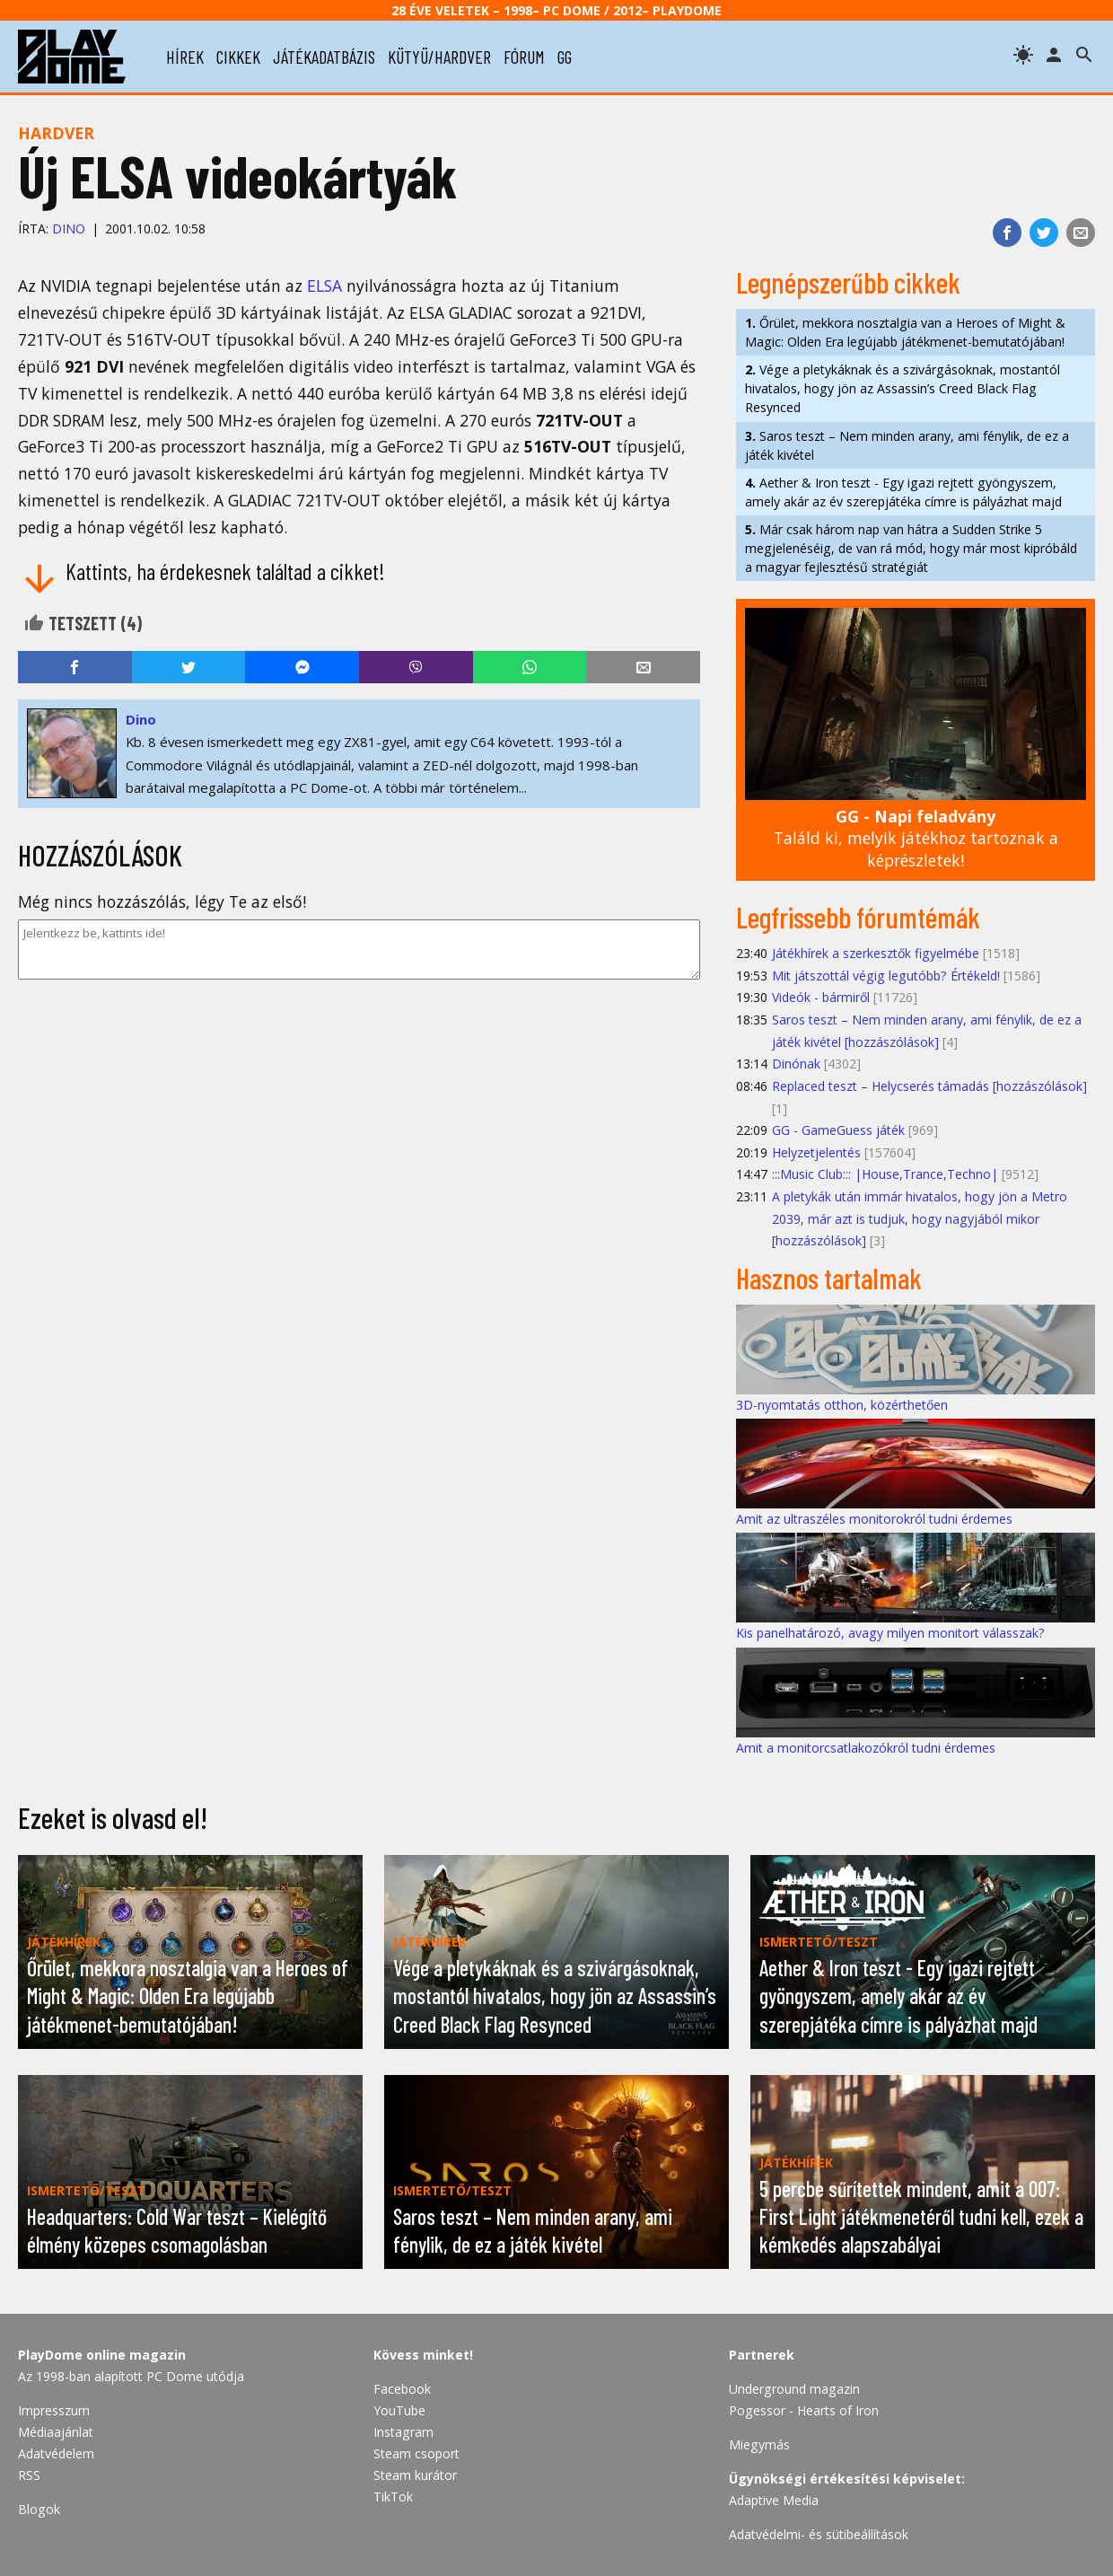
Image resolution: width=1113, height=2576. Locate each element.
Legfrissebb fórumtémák (858, 917)
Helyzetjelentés (816, 1152)
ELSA (324, 285)
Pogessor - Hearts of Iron (804, 2410)
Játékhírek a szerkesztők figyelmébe (875, 953)
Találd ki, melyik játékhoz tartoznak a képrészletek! (916, 838)
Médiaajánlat (55, 2431)
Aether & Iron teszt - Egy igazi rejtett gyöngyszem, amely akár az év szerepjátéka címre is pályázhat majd (903, 492)
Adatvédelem (56, 2453)
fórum (524, 56)
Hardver (56, 133)
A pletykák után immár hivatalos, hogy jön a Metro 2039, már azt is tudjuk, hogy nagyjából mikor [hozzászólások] (919, 1218)
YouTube (399, 2410)
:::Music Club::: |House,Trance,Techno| (885, 1173)
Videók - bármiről (821, 997)
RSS (29, 2475)
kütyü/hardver (439, 56)
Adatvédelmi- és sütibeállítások (818, 2534)
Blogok (39, 2509)
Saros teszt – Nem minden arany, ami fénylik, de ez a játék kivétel (907, 445)
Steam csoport (416, 2453)
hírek (185, 56)
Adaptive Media (774, 2500)
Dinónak (796, 1063)
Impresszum (54, 2410)
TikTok (393, 2496)
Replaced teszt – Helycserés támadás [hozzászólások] (929, 1086)
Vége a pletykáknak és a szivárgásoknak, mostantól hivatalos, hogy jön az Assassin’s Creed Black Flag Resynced (902, 388)
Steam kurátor (415, 2475)
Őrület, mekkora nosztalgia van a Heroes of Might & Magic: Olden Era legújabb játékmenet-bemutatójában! (905, 332)
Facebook (402, 2388)
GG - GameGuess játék (838, 1130)
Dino (68, 228)
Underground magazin (794, 2388)
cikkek (238, 56)
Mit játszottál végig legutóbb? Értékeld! (886, 975)
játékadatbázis (324, 56)
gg (564, 56)
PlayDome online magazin (102, 2354)
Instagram (403, 2431)
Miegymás (759, 2444)
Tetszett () (82, 623)
